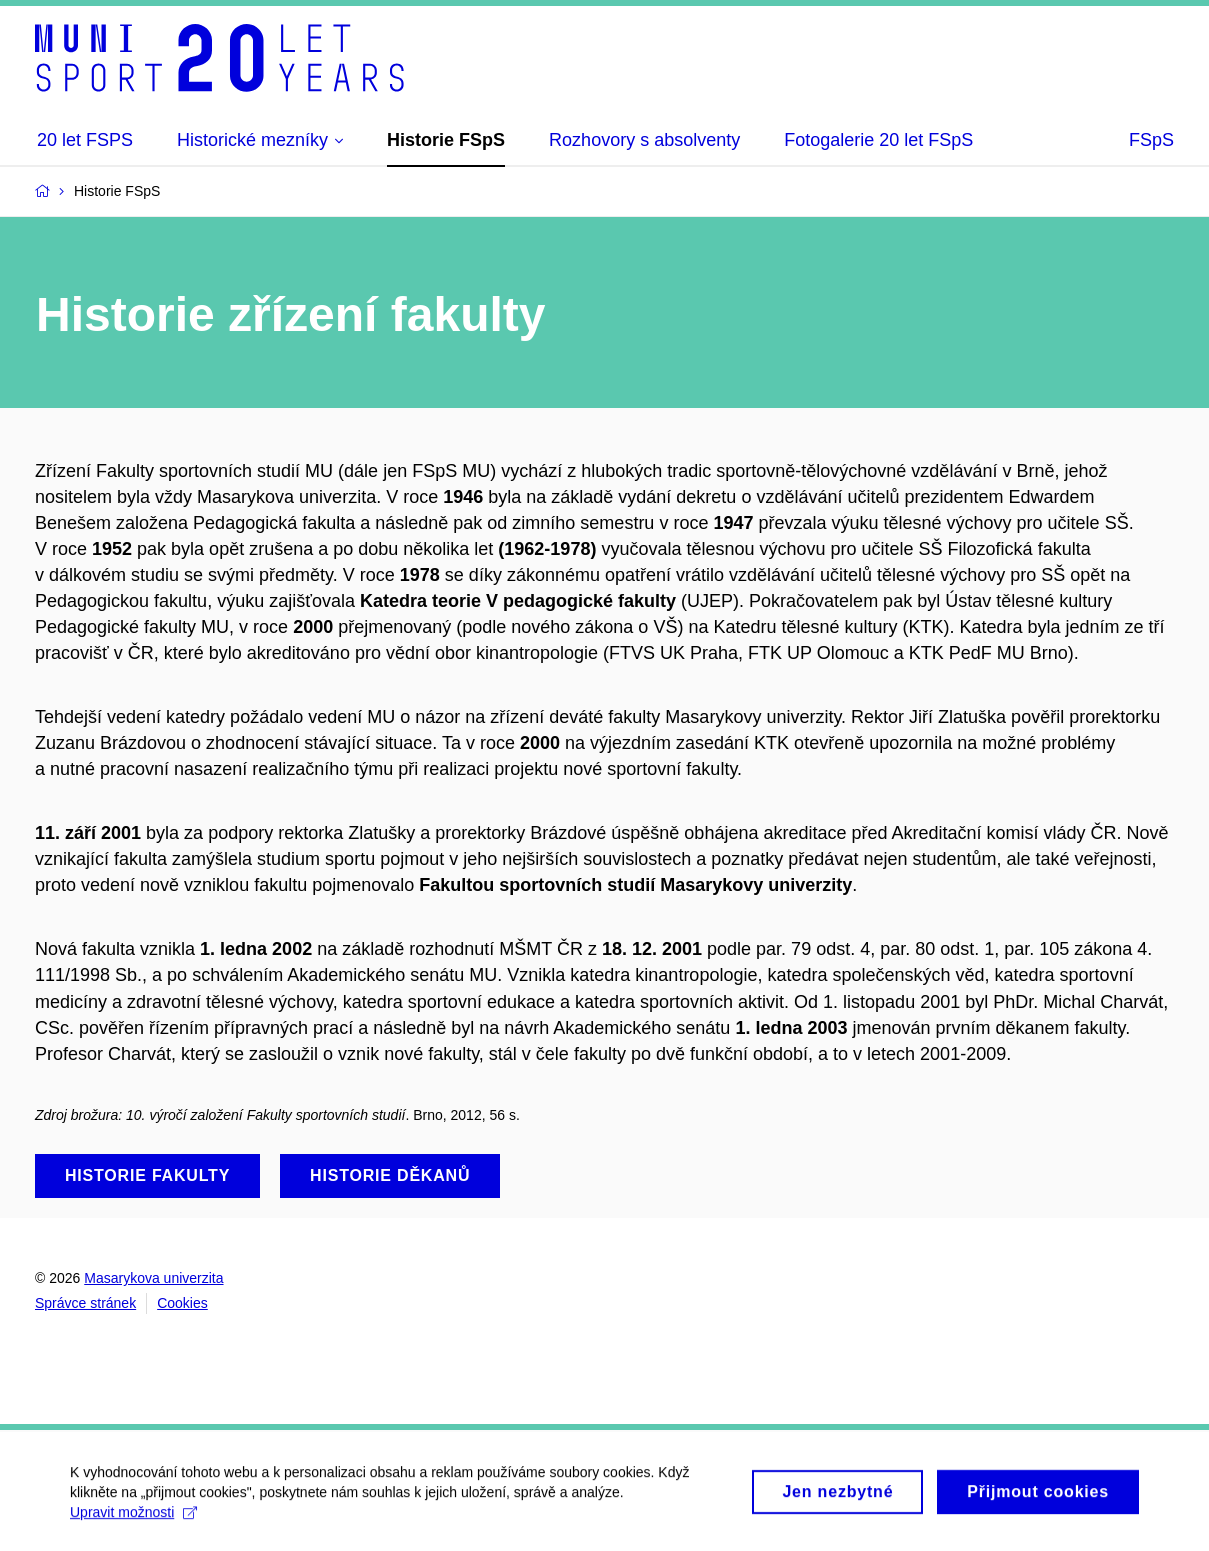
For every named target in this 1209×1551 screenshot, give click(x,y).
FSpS (1151, 140)
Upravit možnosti (133, 1519)
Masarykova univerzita (153, 1278)
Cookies (182, 1303)
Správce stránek (85, 1303)
